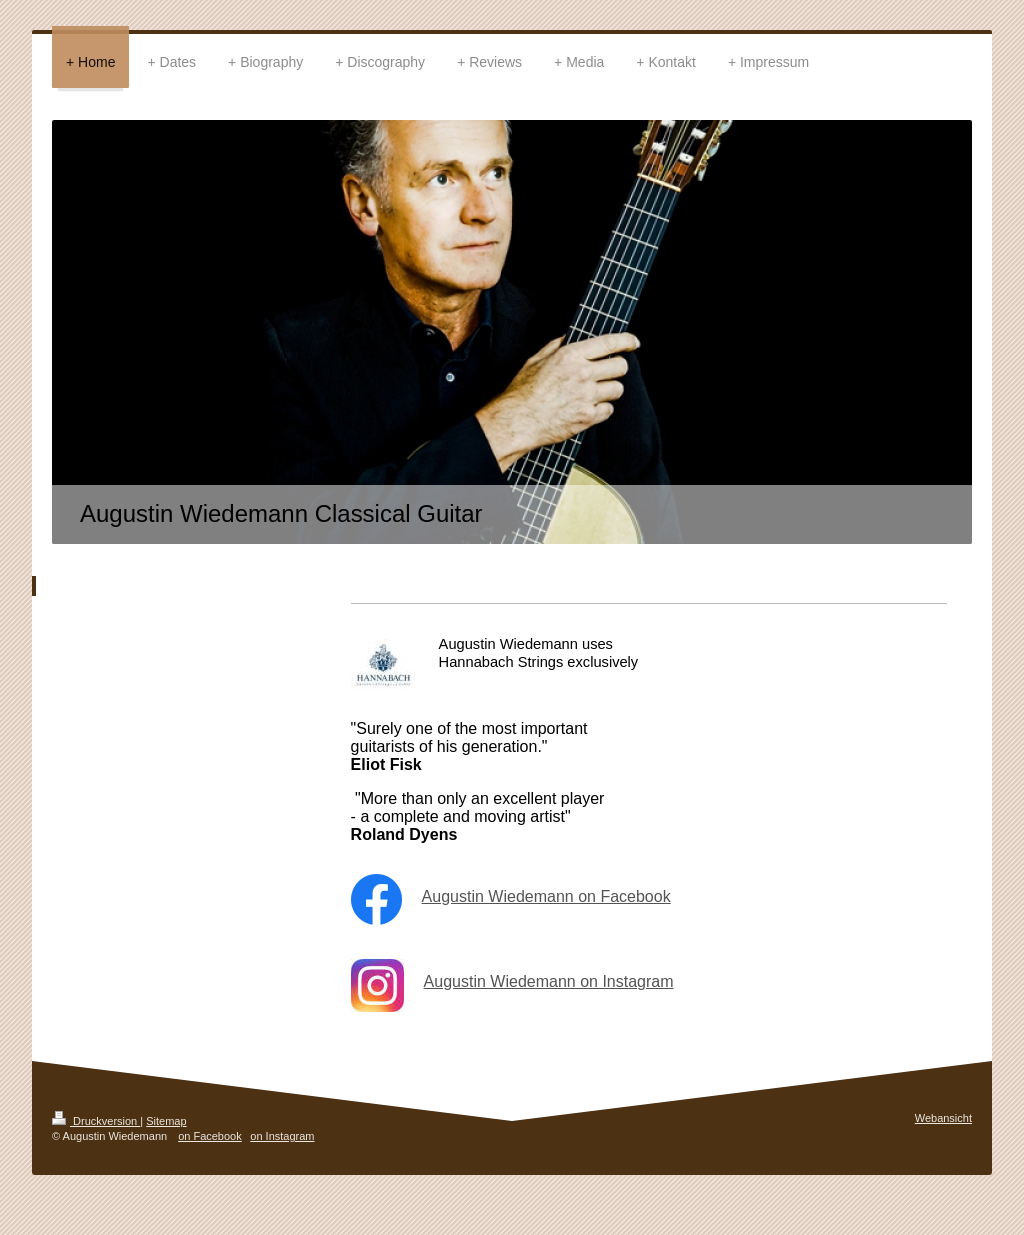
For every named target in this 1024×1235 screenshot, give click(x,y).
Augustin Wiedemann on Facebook (546, 896)
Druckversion (96, 1121)
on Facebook (210, 1136)
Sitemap (166, 1121)
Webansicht (943, 1118)
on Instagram (282, 1136)
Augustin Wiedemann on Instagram (549, 981)
